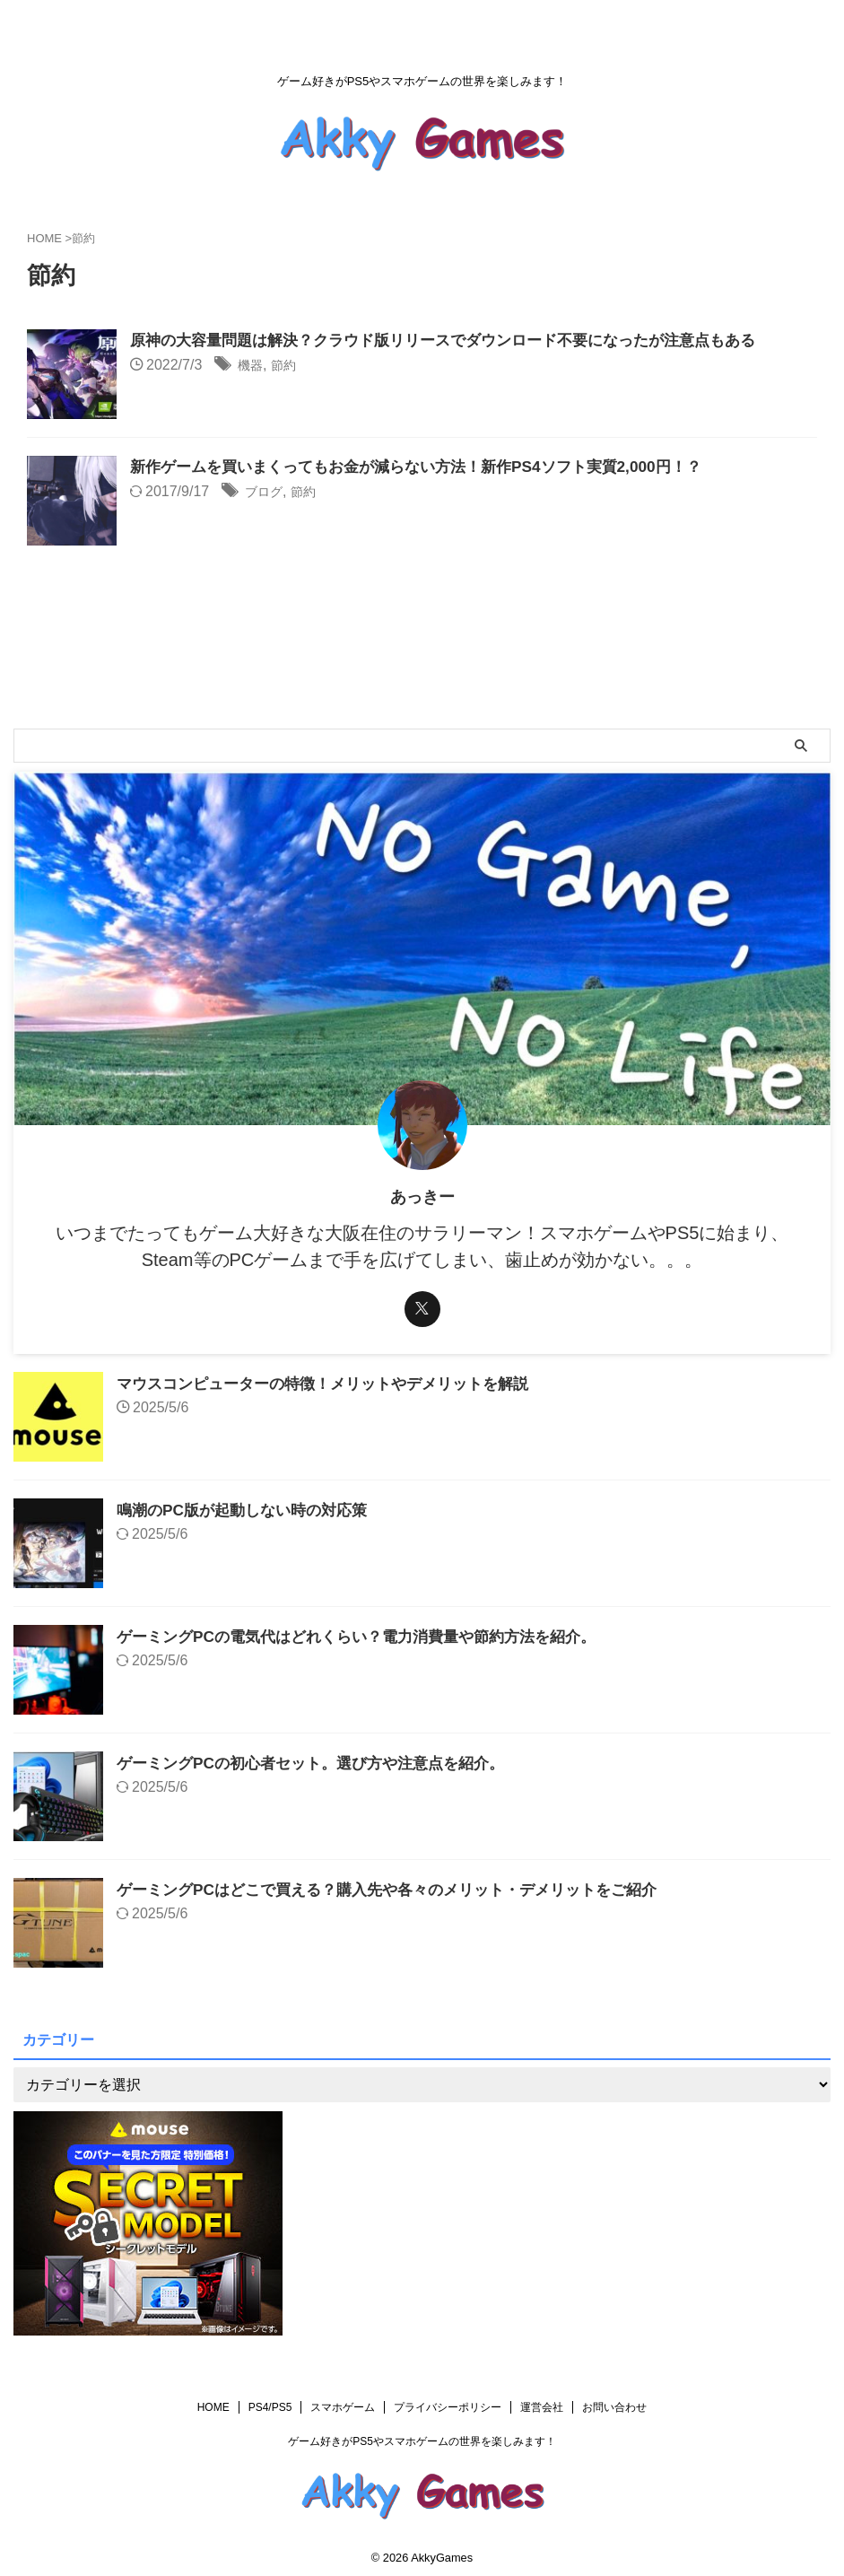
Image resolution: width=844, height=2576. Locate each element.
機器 (252, 366)
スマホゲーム (342, 2407)
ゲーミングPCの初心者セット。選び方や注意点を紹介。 (321, 1763)
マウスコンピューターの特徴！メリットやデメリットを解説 (335, 1384)
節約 (288, 366)
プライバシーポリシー (447, 2407)
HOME (213, 2407)
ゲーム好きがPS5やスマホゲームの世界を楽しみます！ (422, 2441)
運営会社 (541, 2407)
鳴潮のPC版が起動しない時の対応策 (249, 1510)
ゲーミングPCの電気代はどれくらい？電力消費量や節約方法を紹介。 (370, 1637)
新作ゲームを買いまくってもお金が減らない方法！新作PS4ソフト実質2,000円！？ (432, 467)
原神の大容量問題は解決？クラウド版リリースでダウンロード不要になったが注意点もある (461, 341)
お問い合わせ (614, 2407)
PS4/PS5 (270, 2407)
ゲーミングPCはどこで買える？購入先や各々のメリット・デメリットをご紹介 (402, 1890)
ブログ (266, 493)
